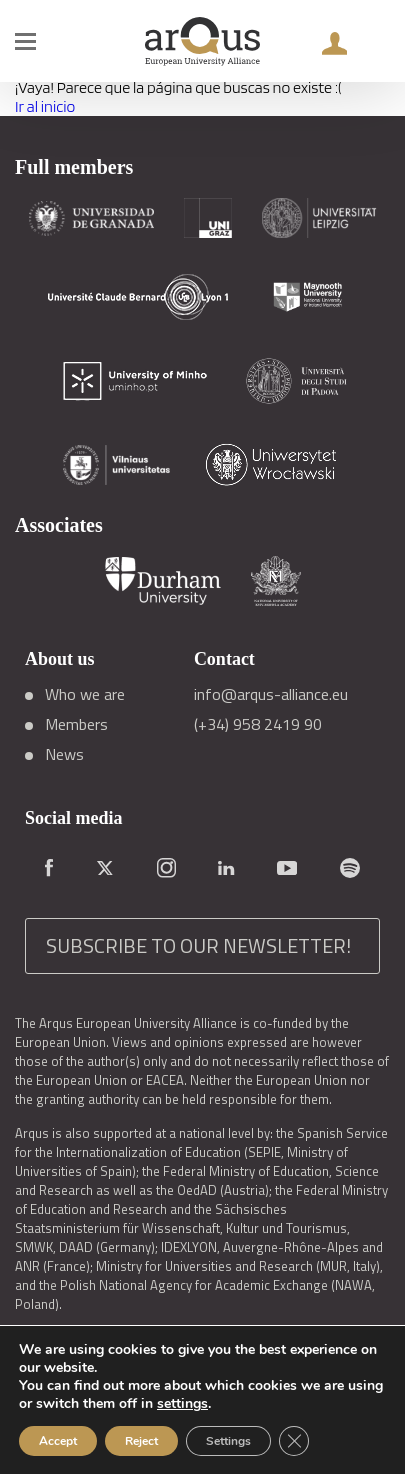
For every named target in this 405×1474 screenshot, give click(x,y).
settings (182, 1404)
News (64, 754)
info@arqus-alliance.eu (271, 694)
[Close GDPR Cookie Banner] (294, 1441)
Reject (141, 1441)
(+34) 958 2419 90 (258, 724)
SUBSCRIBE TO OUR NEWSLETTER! (198, 945)
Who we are (85, 694)
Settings (228, 1441)
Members (76, 724)
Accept (58, 1441)
